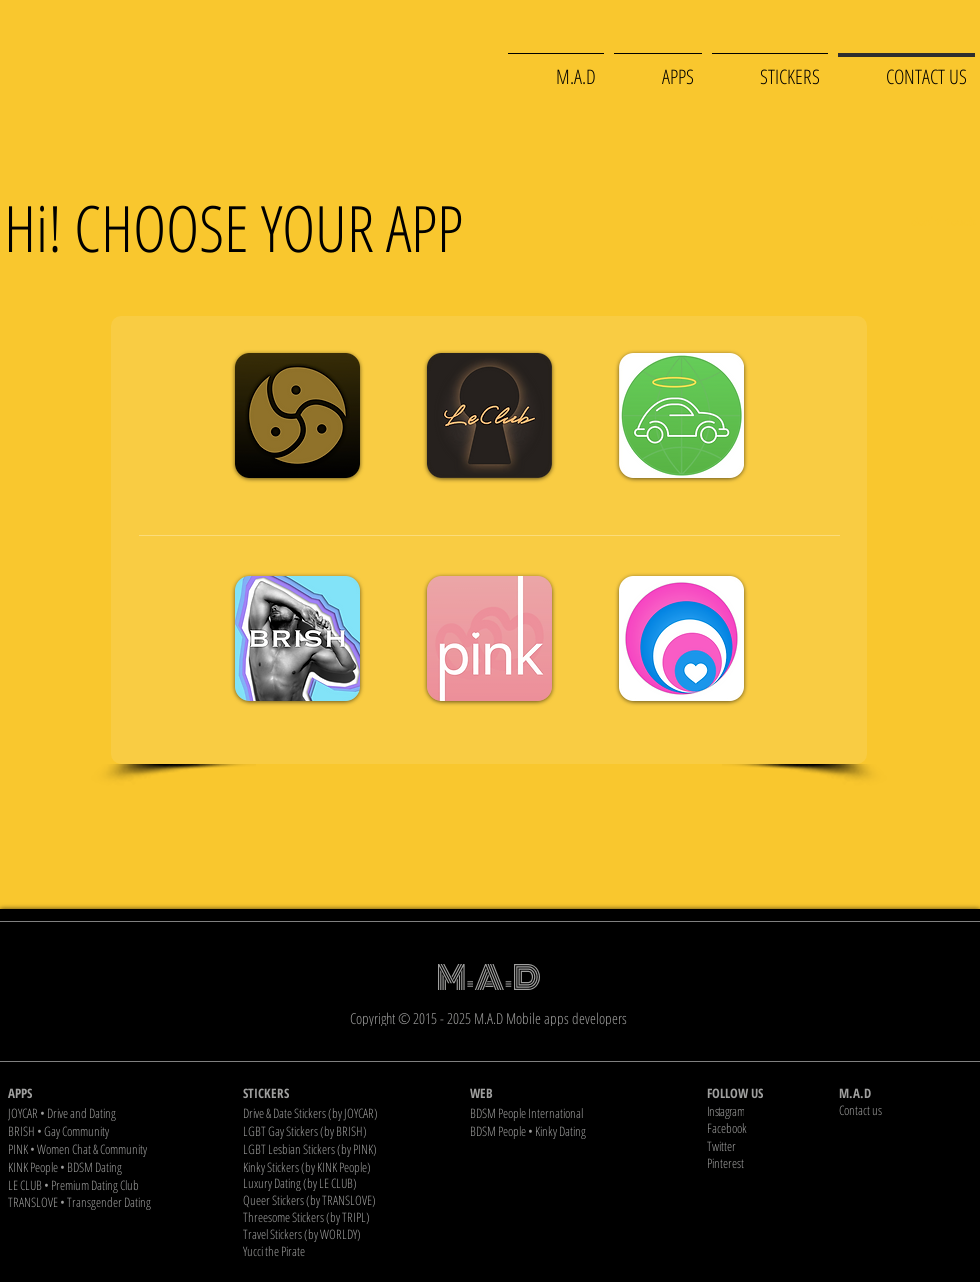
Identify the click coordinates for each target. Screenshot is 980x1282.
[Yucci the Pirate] (347, 1250)
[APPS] (112, 1092)
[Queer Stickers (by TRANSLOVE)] (347, 1199)
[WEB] (574, 1092)
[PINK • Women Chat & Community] (112, 1148)
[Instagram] (770, 1110)
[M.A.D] (905, 1092)
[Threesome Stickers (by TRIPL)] (347, 1216)
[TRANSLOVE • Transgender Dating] (112, 1202)
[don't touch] (943, 221)
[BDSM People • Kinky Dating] (574, 1130)
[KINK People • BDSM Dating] (112, 1166)
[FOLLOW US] (770, 1092)
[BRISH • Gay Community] (112, 1130)
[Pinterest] (770, 1162)
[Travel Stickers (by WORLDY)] (347, 1233)
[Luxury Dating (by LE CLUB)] (347, 1182)
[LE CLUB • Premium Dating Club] (112, 1184)
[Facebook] (770, 1127)
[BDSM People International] (574, 1112)
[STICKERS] (347, 1092)
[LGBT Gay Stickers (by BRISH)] (347, 1130)
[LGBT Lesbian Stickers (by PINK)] (347, 1148)
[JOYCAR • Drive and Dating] (112, 1112)
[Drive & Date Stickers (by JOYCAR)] (347, 1112)
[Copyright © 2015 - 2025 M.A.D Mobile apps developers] (491, 1017)
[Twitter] (770, 1145)
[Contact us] (905, 1109)
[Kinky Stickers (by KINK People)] (347, 1166)
